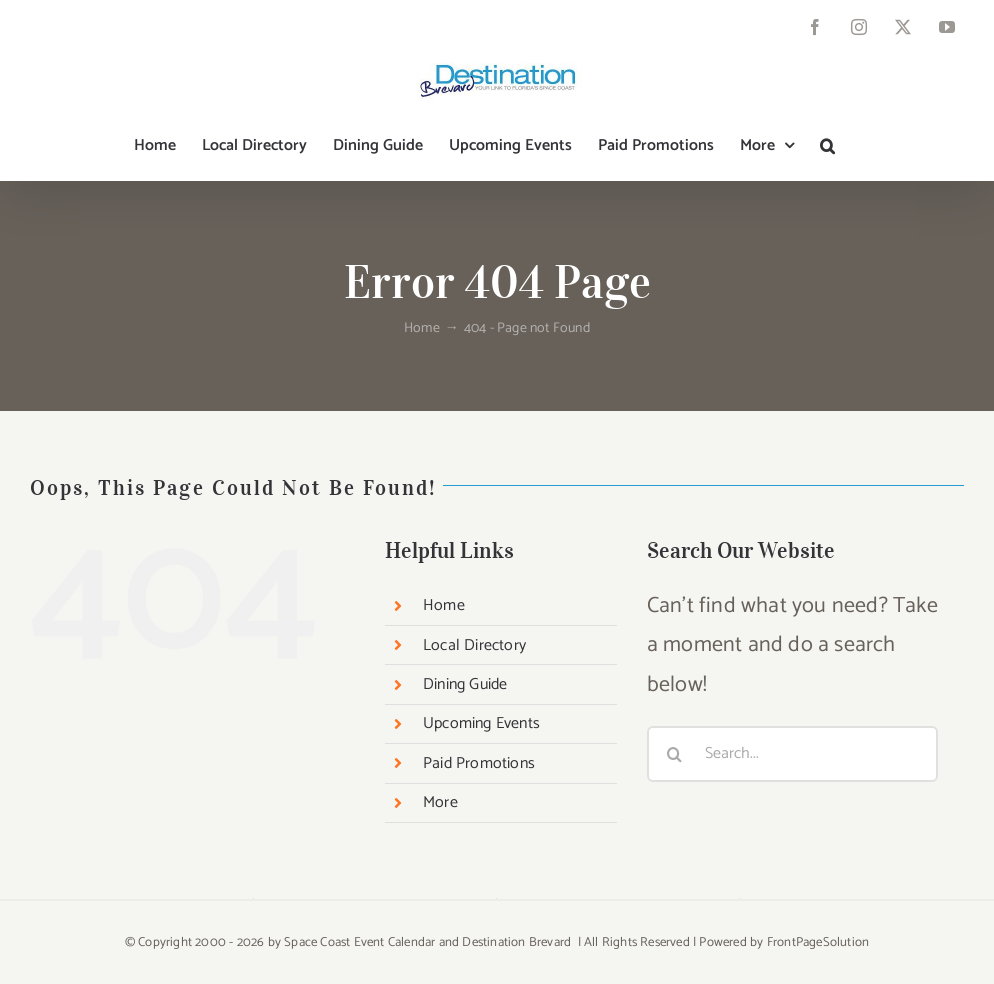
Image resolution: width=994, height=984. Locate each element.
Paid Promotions (479, 763)
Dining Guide (465, 684)
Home (444, 605)
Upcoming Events (481, 723)
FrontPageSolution (818, 942)
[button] (827, 146)
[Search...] (792, 754)
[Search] (675, 754)
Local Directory (474, 645)
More (440, 802)
